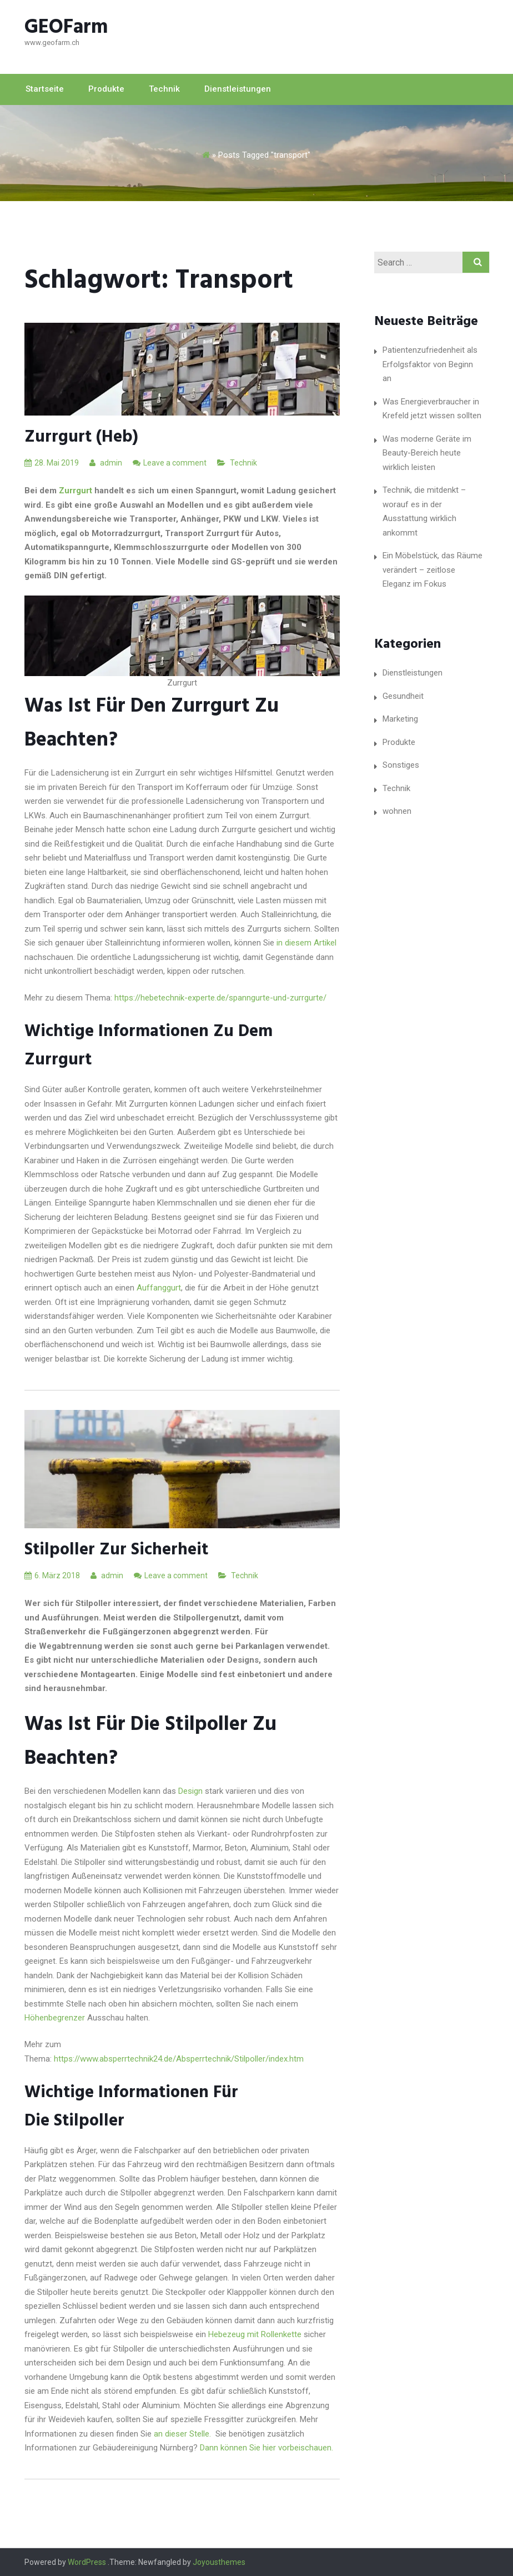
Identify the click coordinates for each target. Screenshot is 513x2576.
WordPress (87, 2562)
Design (190, 1791)
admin (105, 462)
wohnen (397, 811)
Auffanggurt (159, 1288)
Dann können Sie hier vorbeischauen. (267, 2448)
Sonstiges (401, 765)
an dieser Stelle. (183, 2434)
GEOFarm (66, 28)
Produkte (106, 89)
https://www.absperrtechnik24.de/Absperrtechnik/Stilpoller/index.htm (179, 2059)
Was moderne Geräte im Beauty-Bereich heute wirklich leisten (427, 453)
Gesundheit (403, 696)
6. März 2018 (52, 1575)
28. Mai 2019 (51, 462)
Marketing (400, 719)
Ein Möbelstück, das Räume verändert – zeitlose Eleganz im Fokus (432, 570)
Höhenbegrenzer (54, 2018)
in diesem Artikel (306, 943)
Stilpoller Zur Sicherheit (116, 1550)
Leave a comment (175, 462)
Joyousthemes (219, 2562)
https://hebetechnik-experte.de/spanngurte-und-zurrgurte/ (220, 998)
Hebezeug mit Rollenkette (253, 2334)
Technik (164, 89)
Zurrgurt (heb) (81, 437)
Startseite (45, 89)
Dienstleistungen (237, 89)
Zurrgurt (74, 491)
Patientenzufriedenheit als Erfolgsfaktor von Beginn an (430, 364)
